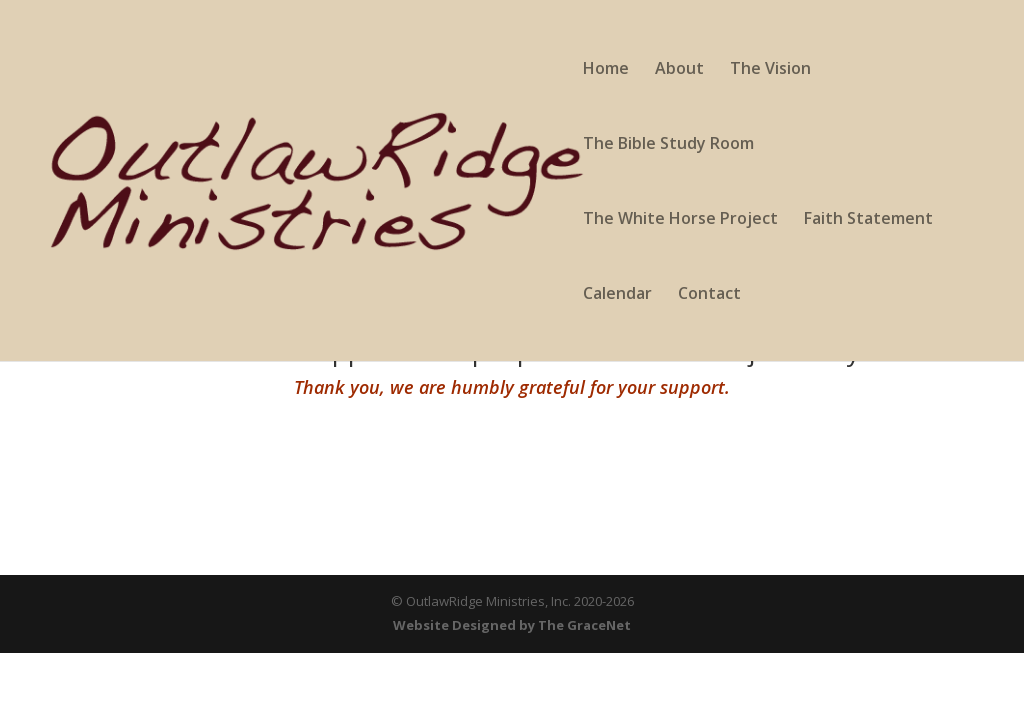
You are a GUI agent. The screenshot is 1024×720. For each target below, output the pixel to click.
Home (606, 70)
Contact (709, 295)
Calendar (617, 295)
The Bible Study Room (668, 145)
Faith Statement (868, 220)
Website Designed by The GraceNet (512, 625)
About (679, 70)
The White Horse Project (680, 220)
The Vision (770, 70)
